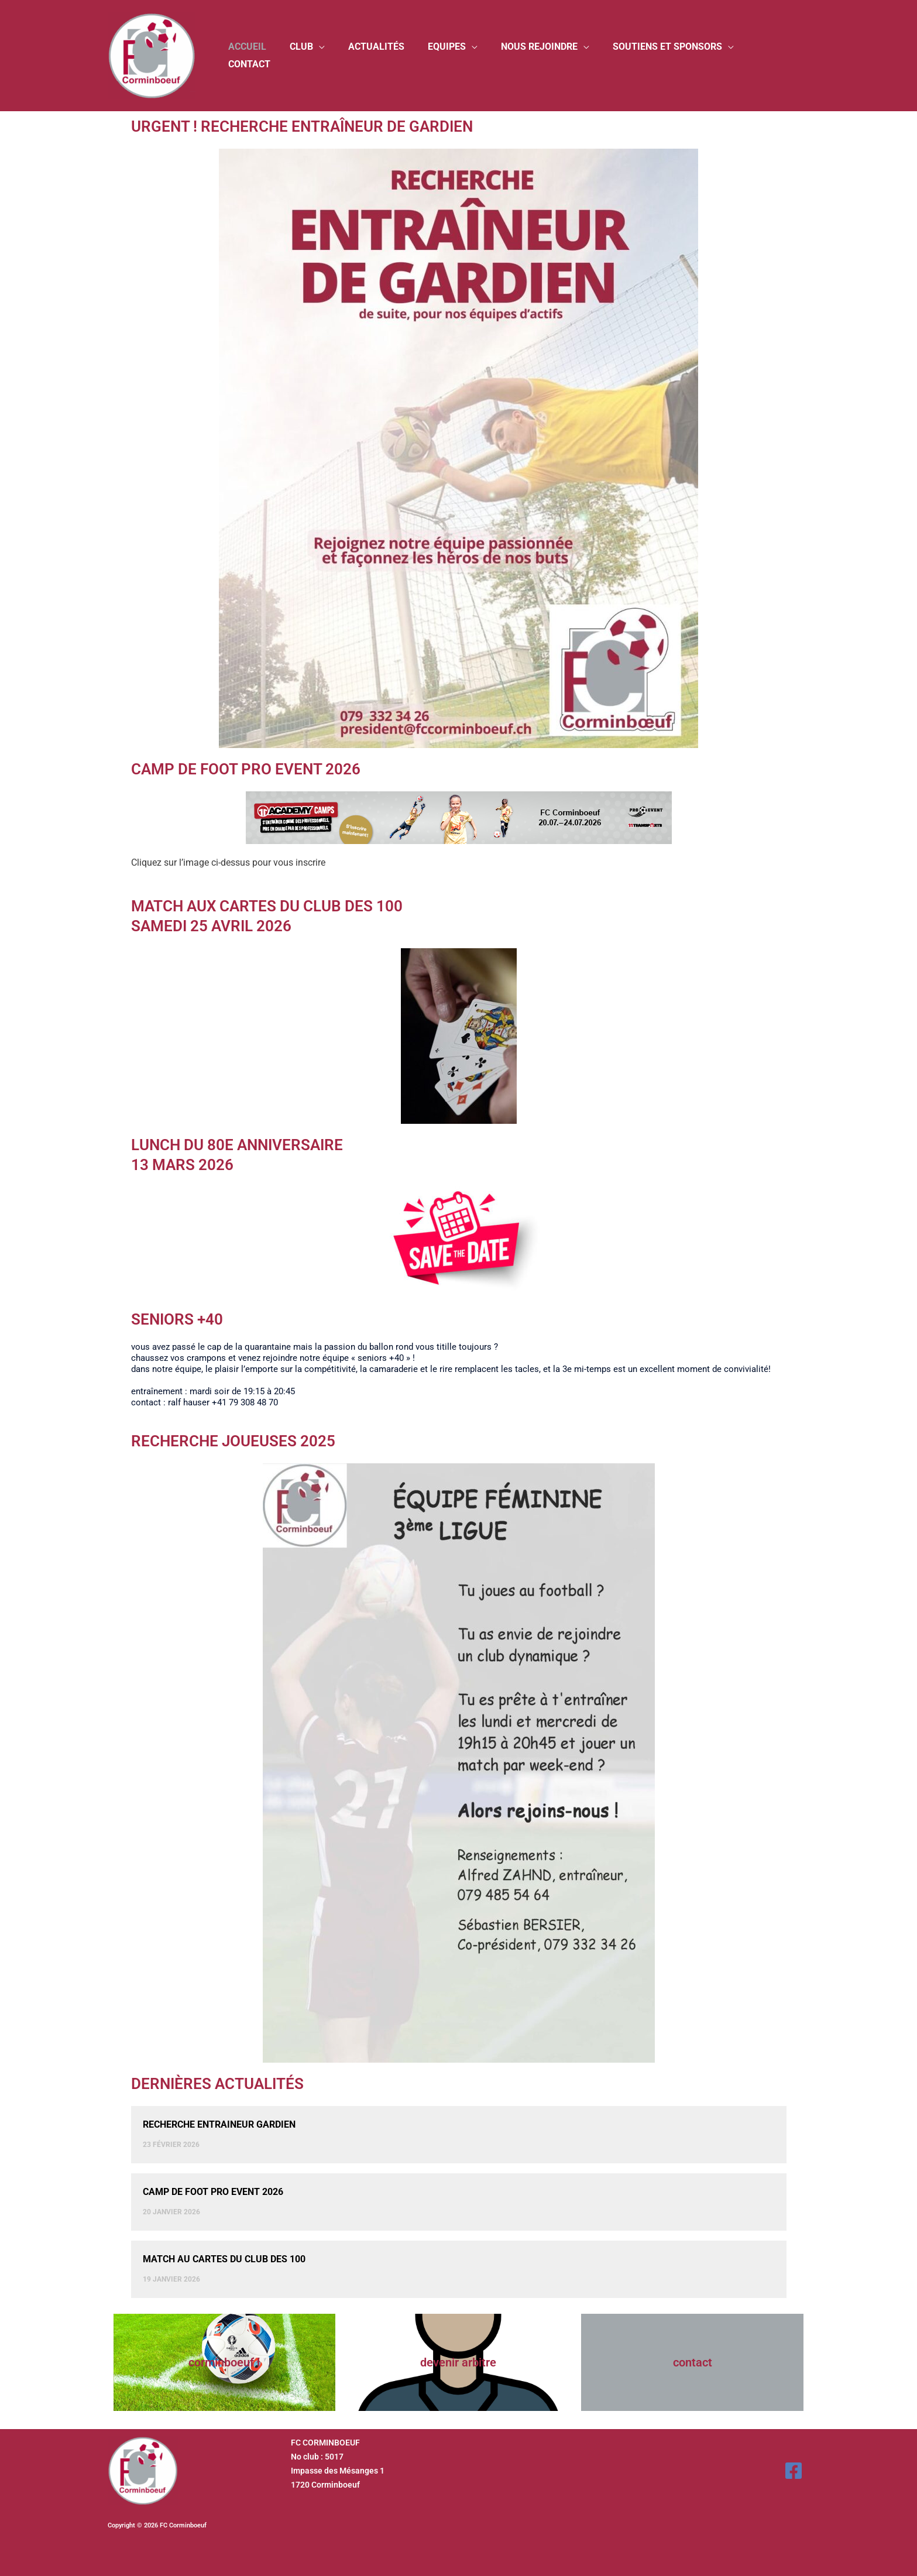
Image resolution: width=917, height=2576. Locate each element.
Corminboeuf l (224, 2362)
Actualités (396, 55)
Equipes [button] (462, 55)
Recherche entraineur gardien (219, 2124)
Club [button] (326, 55)
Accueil (276, 55)
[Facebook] (793, 2470)
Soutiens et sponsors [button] (673, 55)
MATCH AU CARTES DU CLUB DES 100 (224, 2259)
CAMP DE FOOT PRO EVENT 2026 (213, 2191)
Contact (779, 55)
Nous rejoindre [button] (549, 55)
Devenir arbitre (458, 2362)
